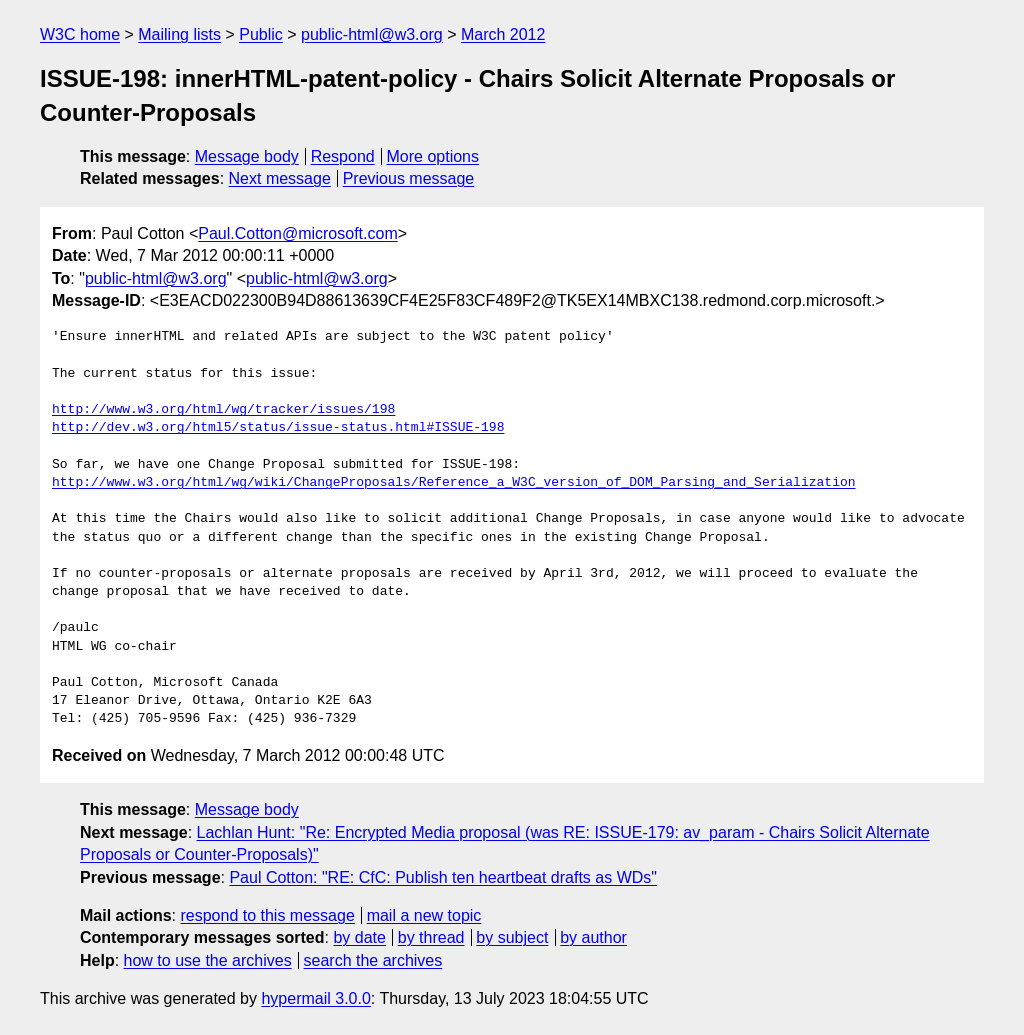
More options (433, 156)
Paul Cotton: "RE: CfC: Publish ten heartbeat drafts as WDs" (443, 877)
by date (359, 937)
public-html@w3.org (372, 34)
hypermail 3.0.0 (315, 998)
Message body (247, 156)
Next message (280, 178)
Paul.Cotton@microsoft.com (297, 233)
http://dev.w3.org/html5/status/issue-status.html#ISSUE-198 (278, 428)
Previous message (409, 178)
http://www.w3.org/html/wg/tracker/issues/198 (223, 410)
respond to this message (267, 915)
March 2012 (503, 34)
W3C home (80, 34)
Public (261, 34)
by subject (512, 937)
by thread (431, 937)
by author (593, 937)
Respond (343, 156)
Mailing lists (179, 34)
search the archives (373, 960)
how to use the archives (208, 960)
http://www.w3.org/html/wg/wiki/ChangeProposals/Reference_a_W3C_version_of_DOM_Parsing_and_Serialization (453, 483)
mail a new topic (424, 915)
